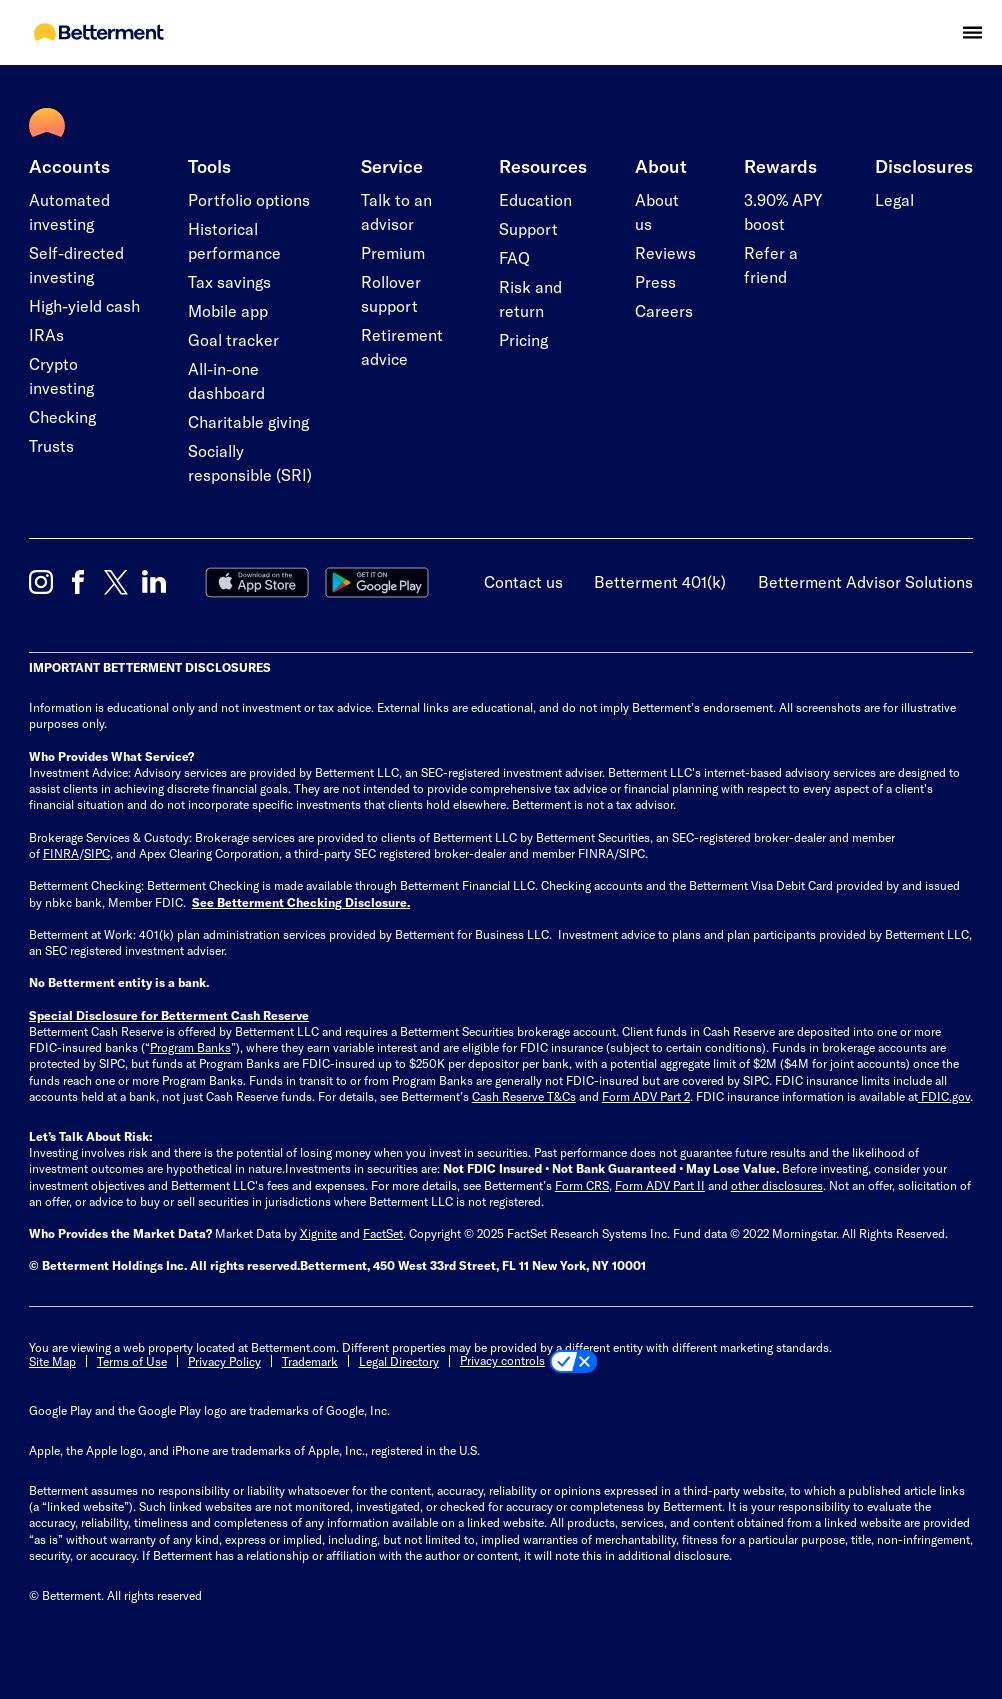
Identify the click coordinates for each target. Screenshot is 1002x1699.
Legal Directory (399, 1361)
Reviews (665, 252)
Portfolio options (249, 199)
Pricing (523, 339)
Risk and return (530, 298)
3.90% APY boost (783, 211)
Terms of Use (132, 1361)
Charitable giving (248, 421)
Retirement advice (402, 346)
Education (535, 199)
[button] (972, 32)
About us (657, 211)
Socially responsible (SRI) (250, 462)
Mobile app (228, 310)
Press (655, 281)
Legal (894, 199)
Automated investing (69, 211)
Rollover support (391, 293)
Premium (393, 252)
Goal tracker (233, 339)
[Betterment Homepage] (99, 33)
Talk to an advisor (396, 211)
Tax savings (229, 281)
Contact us (523, 581)
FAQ (514, 257)
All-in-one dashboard (226, 380)
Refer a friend (771, 264)
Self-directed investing (76, 264)
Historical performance (234, 240)
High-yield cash (84, 305)
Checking (62, 416)
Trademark (310, 1361)
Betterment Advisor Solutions (865, 581)
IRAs (46, 334)
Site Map (52, 1361)
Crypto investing (61, 375)
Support (528, 228)
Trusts (51, 445)
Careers (664, 310)
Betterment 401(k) (660, 581)
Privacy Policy (224, 1361)
